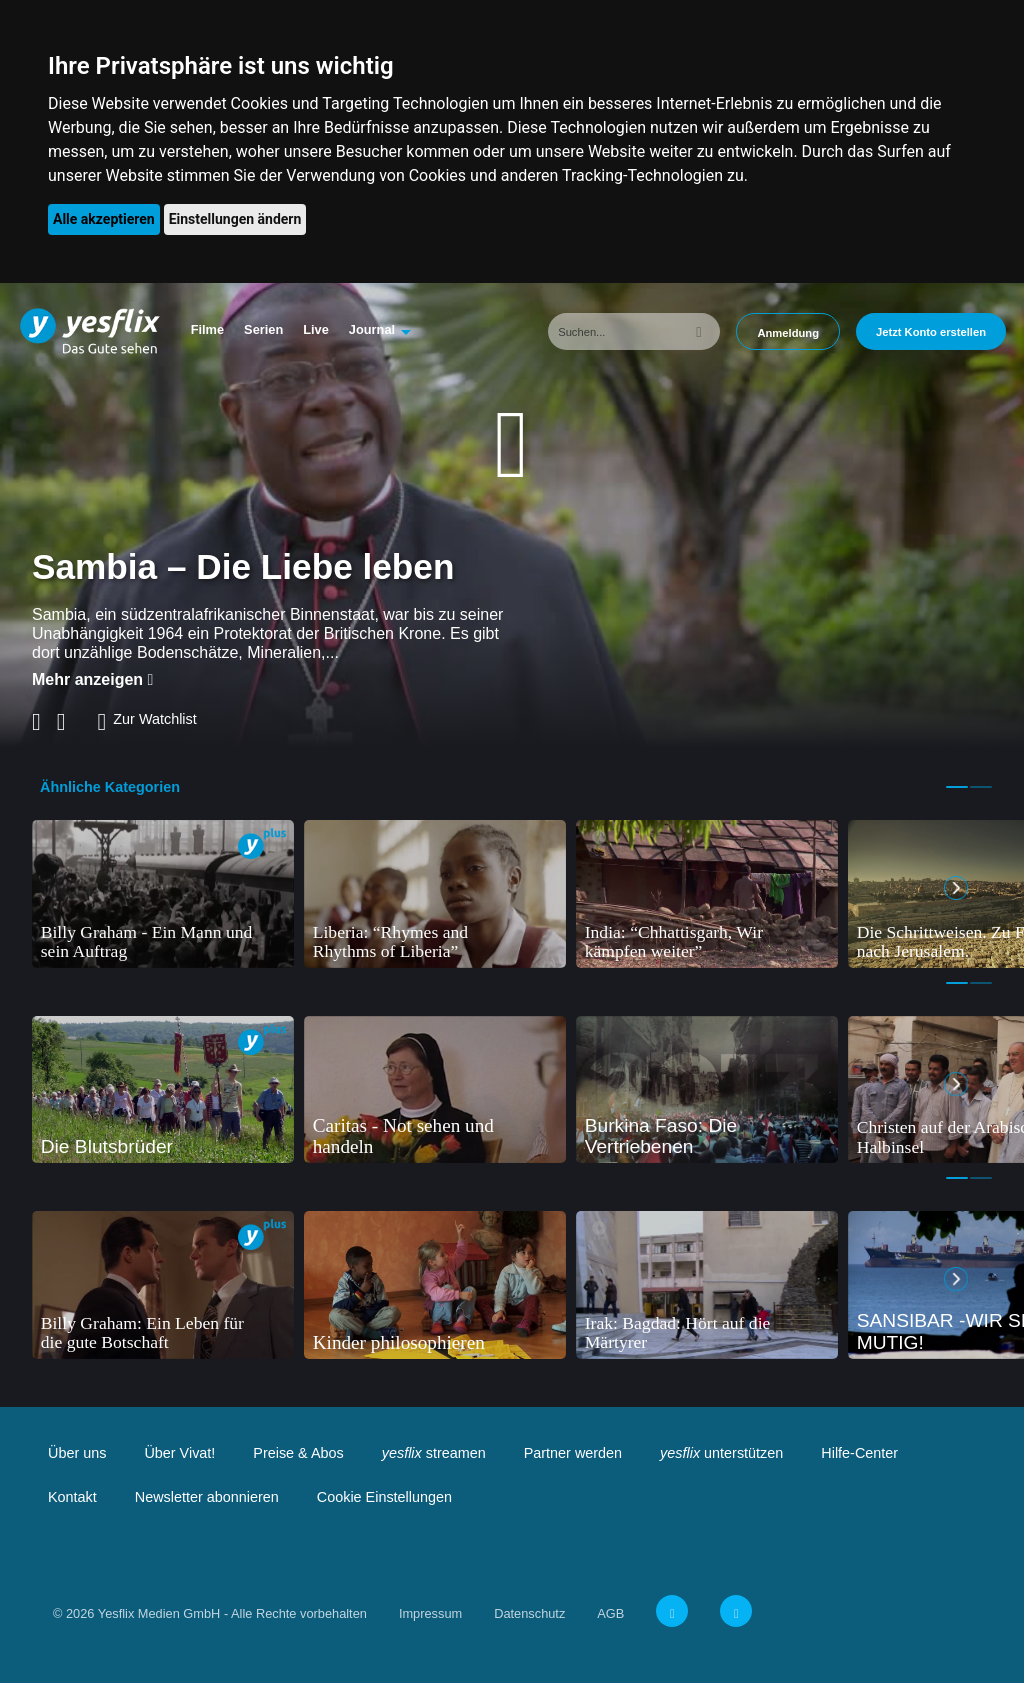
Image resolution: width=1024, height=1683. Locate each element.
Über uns (77, 1453)
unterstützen (721, 1453)
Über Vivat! (179, 1453)
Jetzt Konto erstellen (931, 332)
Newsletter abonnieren (207, 1497)
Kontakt (72, 1497)
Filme (207, 329)
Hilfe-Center (859, 1453)
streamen (434, 1453)
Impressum (430, 1613)
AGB (610, 1613)
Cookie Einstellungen (384, 1497)
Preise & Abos (298, 1453)
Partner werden (573, 1453)
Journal (372, 329)
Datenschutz (529, 1613)
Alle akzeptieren (104, 219)
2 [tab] (981, 787)
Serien (263, 329)
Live (316, 329)
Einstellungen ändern (235, 219)
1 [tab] (957, 787)
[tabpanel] (163, 894)
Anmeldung (788, 333)
